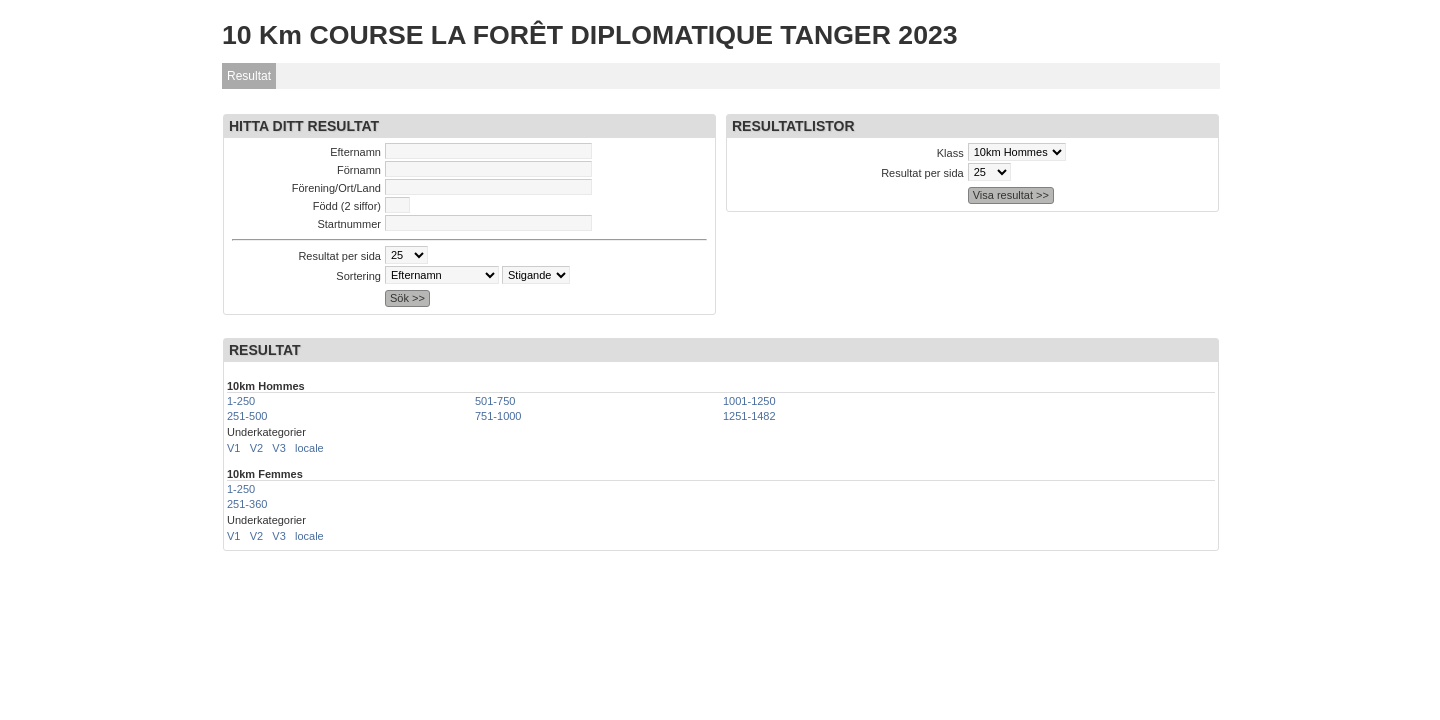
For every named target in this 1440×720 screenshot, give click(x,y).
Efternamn (355, 152)
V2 (256, 448)
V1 (233, 448)
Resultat (249, 76)
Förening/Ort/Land (336, 188)
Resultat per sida (339, 256)
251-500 (247, 416)
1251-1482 (749, 416)
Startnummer (349, 224)
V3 (278, 448)
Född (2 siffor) (347, 206)
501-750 (495, 401)
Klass (950, 153)
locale (309, 448)
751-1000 (498, 416)
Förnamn (359, 170)
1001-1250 (749, 401)
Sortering (358, 276)
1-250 (241, 401)
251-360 (247, 504)
